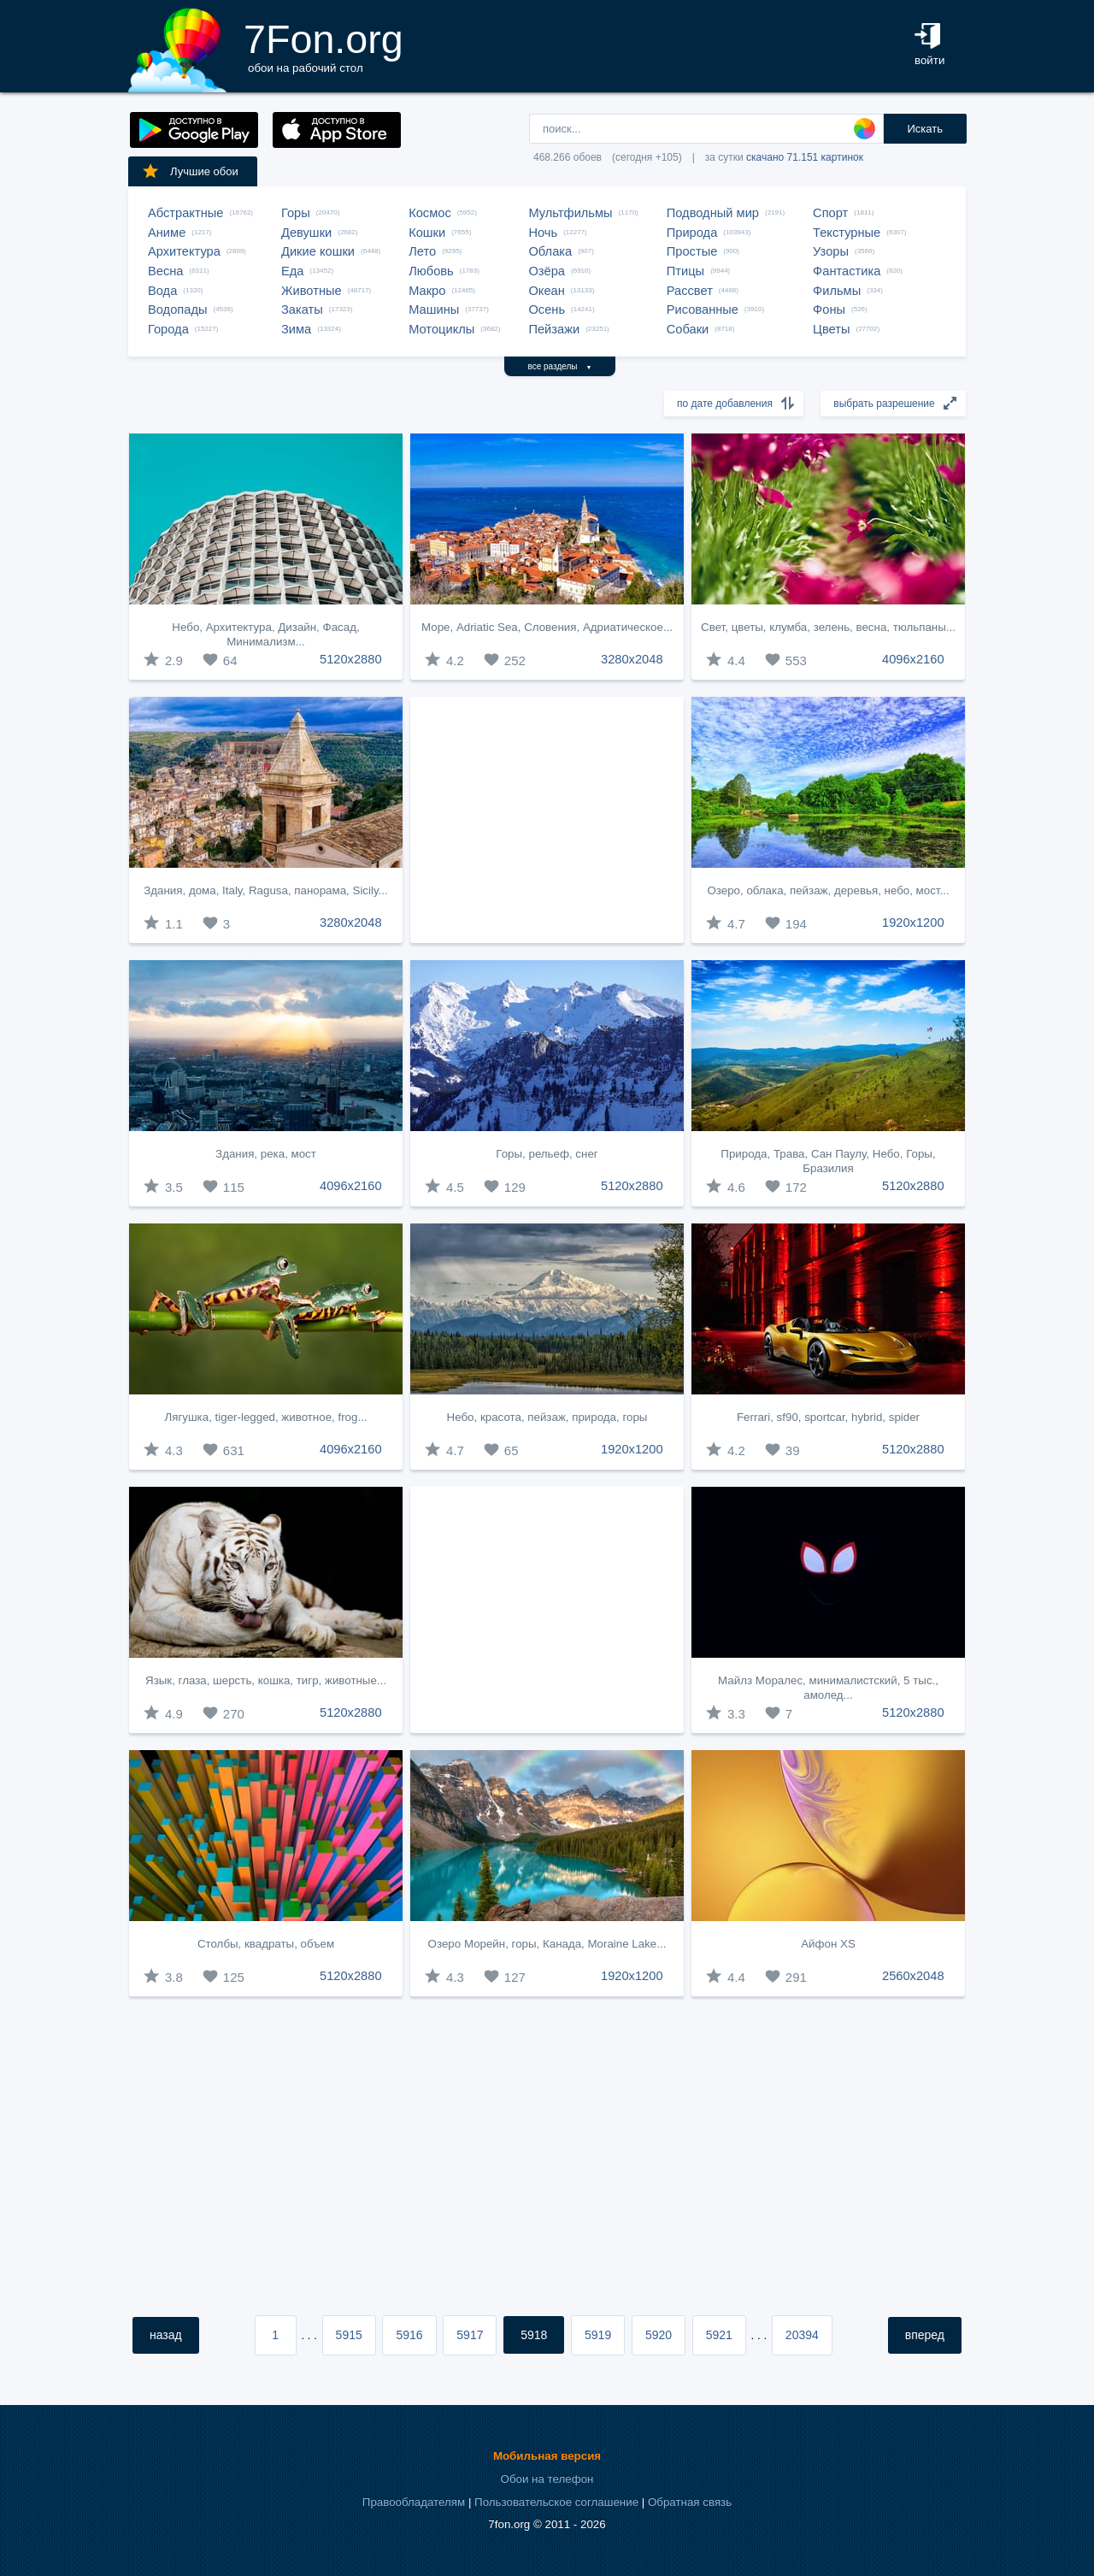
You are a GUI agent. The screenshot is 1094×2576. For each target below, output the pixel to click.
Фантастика (846, 271)
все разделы (560, 366)
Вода (162, 291)
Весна (166, 271)
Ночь (542, 232)
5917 (469, 2335)
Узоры (831, 251)
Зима (296, 329)
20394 (802, 2335)
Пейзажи (553, 329)
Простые (692, 251)
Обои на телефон (547, 2479)
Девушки (306, 232)
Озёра (546, 271)
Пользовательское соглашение (556, 2502)
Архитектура (184, 251)
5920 (658, 2335)
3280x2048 (632, 659)
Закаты (302, 309)
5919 (598, 2335)
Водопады (177, 309)
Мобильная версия (547, 2455)
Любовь (431, 271)
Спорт (830, 213)
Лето (422, 251)
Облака (550, 251)
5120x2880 (351, 659)
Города (168, 329)
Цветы (831, 329)
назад (166, 2335)
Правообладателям (413, 2502)
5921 (719, 2335)
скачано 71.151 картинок (804, 157)
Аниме (166, 232)
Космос (430, 213)
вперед (924, 2335)
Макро (427, 291)
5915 (349, 2335)
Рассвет (690, 291)
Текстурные (846, 232)
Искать (925, 128)
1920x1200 (913, 922)
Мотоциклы (441, 329)
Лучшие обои (189, 171)
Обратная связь (690, 2502)
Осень (546, 309)
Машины (434, 309)
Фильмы (837, 291)
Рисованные (702, 309)
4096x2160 (913, 659)
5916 (409, 2335)
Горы (295, 213)
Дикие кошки (318, 251)
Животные (311, 291)
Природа (692, 232)
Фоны (829, 309)
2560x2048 (913, 1976)
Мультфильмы (570, 213)
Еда (292, 271)
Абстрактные (185, 213)
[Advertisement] (547, 820)
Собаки (688, 329)
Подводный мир (713, 213)
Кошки (427, 232)
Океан (546, 291)
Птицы (685, 271)
